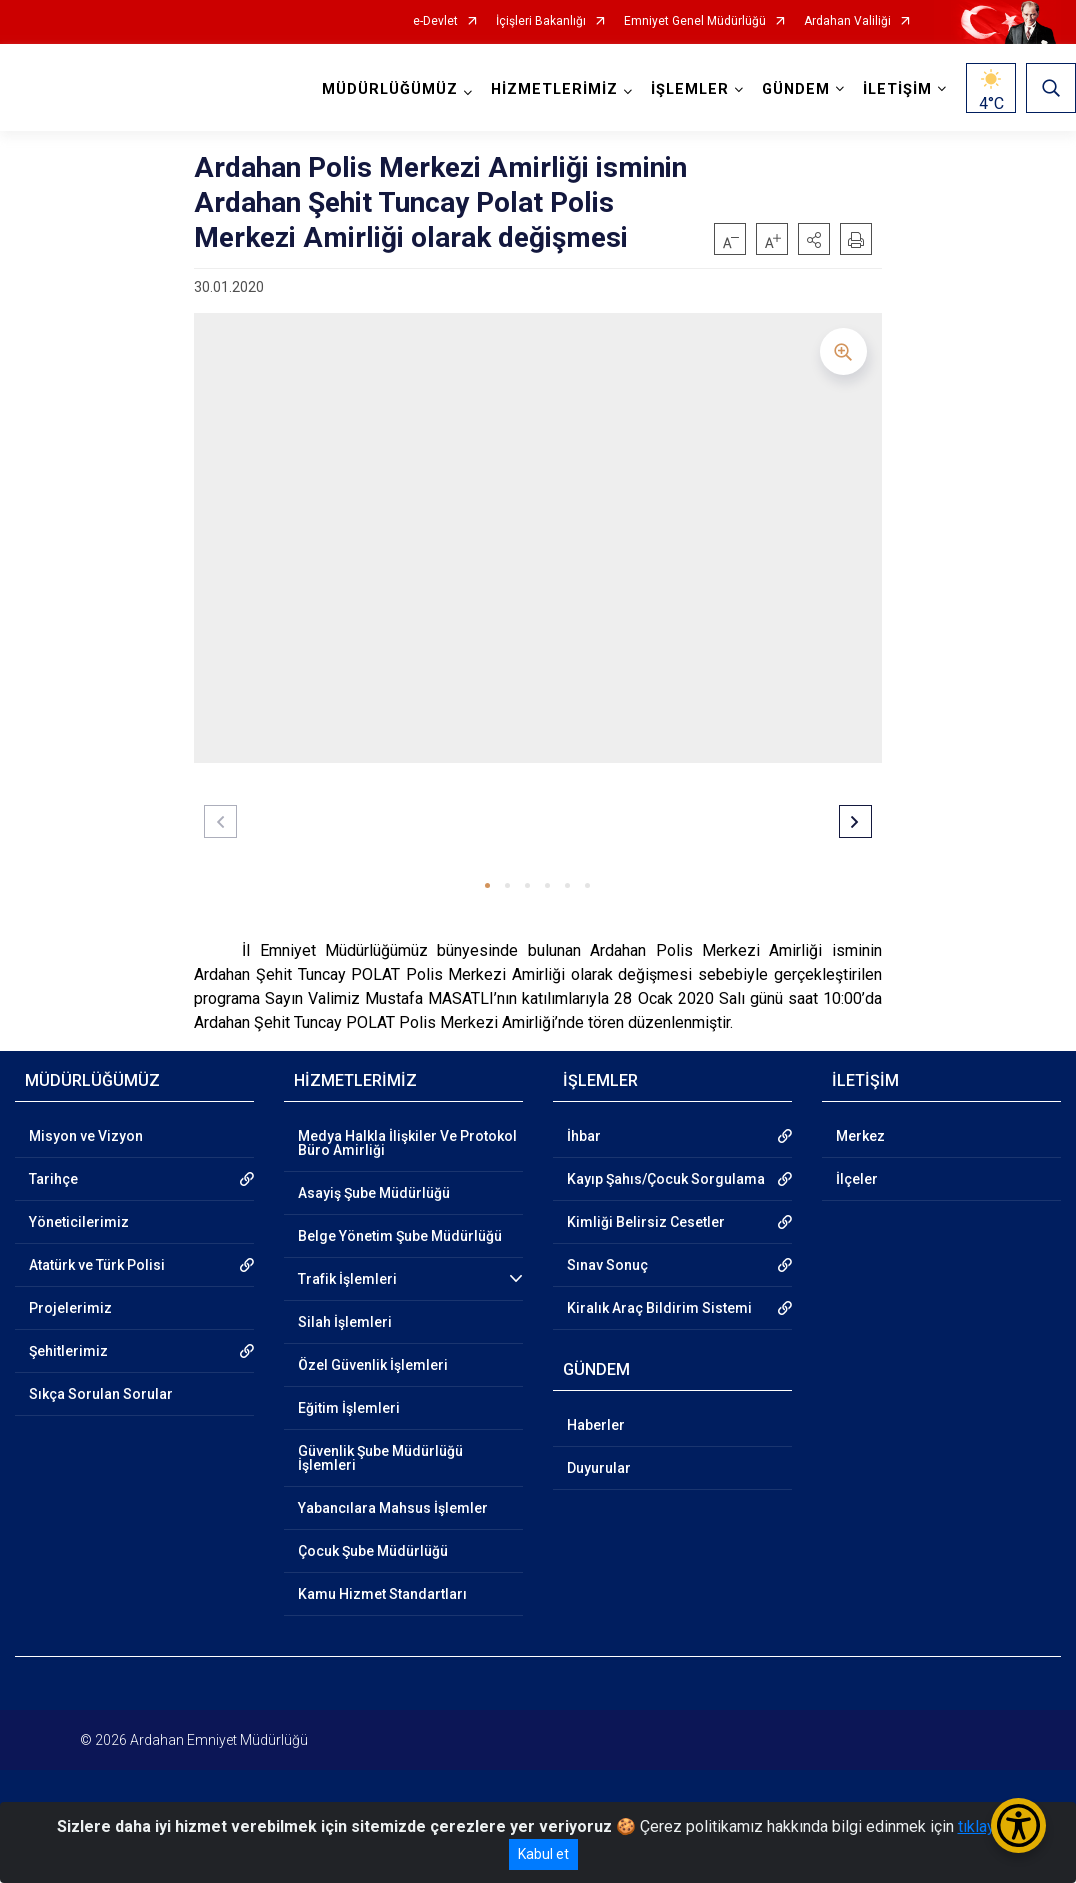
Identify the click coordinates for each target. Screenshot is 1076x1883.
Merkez (860, 1136)
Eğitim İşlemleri (349, 1408)
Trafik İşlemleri (347, 1279)
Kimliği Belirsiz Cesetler (646, 1222)
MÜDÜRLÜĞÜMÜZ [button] (390, 89)
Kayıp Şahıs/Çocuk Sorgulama (666, 1179)
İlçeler (857, 1179)
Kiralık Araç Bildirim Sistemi (659, 1308)
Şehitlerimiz (68, 1351)
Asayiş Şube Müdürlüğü (374, 1193)
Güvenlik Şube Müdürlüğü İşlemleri (380, 1458)
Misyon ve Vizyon (86, 1136)
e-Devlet (435, 21)
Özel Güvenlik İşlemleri (373, 1365)
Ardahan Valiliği (847, 21)
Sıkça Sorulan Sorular (101, 1394)
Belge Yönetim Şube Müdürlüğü (400, 1236)
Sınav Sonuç (607, 1265)
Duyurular (599, 1468)
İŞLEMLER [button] (690, 89)
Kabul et (543, 1854)
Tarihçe (53, 1179)
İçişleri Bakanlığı (541, 21)
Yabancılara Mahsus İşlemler (393, 1508)
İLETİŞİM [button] (897, 89)
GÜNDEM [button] (796, 89)
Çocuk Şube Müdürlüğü (373, 1551)
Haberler (596, 1425)
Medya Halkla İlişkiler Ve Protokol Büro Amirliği (407, 1143)
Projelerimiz (70, 1308)
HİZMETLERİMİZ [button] (554, 89)
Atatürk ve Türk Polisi (97, 1265)
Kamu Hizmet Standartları (382, 1594)
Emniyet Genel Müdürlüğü (695, 21)
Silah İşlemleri (345, 1322)
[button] (814, 239)
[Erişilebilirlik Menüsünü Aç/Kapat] (1018, 1825)
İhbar (584, 1136)
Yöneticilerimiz (79, 1222)
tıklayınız (989, 1826)
